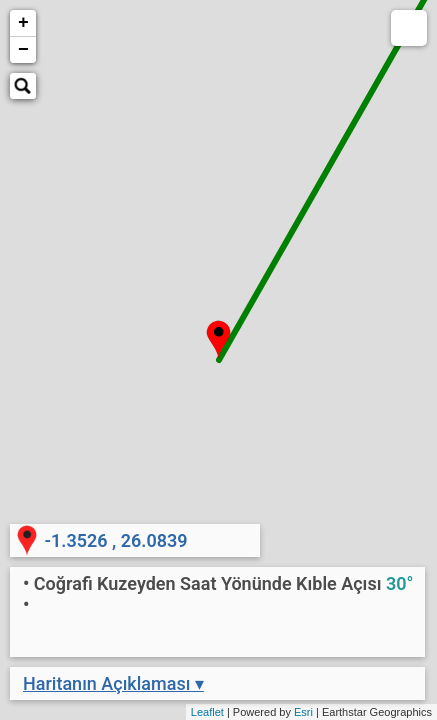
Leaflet (207, 712)
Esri (303, 712)
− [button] (23, 50)
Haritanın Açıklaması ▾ (113, 683)
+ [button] (23, 23)
